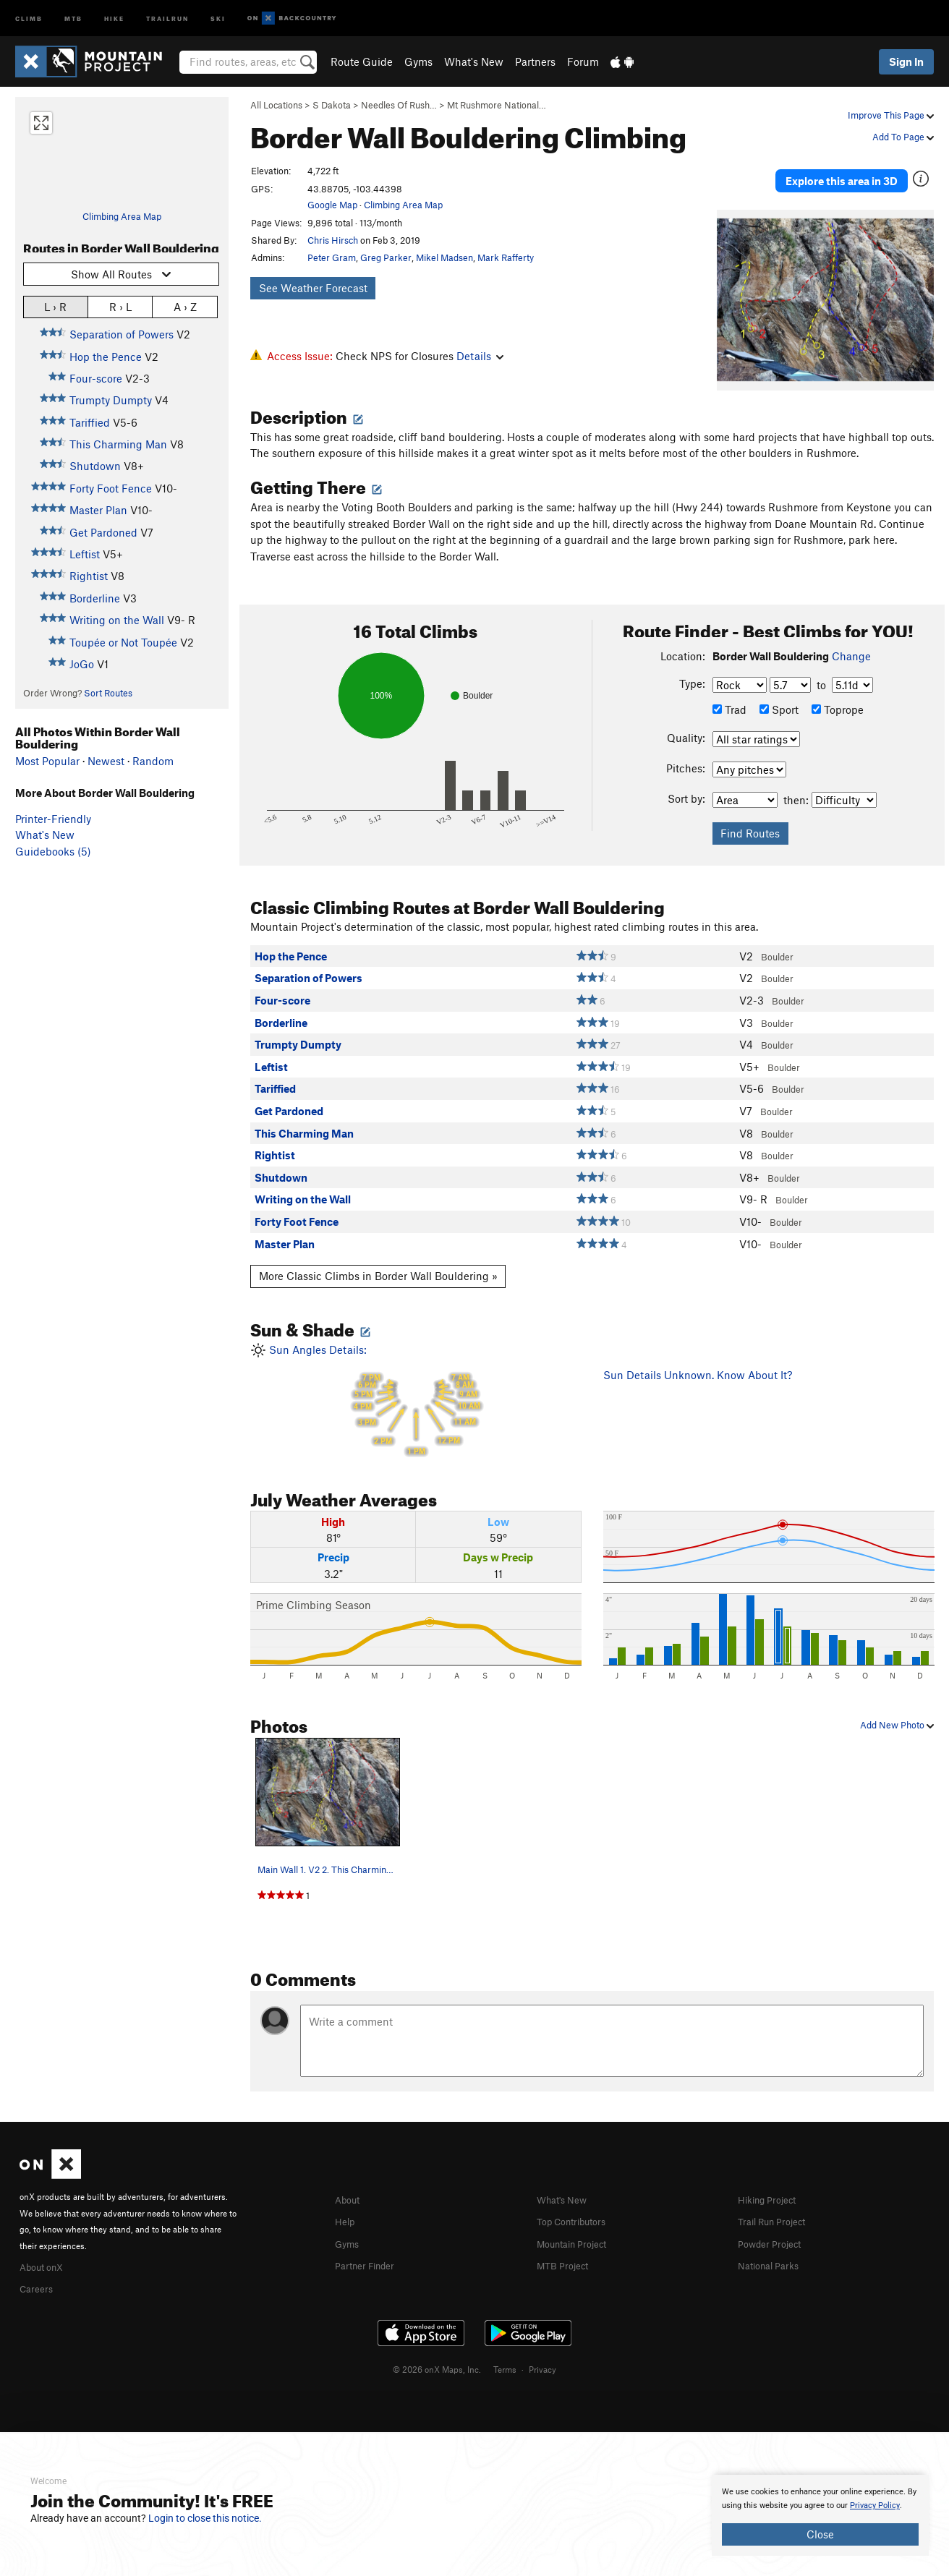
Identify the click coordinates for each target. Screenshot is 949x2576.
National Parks (773, 2245)
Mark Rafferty (505, 257)
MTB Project (566, 2245)
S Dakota (331, 105)
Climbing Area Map (121, 216)
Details (479, 355)
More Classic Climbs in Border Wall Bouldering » (378, 1259)
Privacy (542, 2350)
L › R (55, 306)
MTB (73, 17)
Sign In (906, 61)
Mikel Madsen (444, 257)
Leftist (84, 553)
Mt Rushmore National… (496, 105)
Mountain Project (579, 2224)
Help (346, 2203)
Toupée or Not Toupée (123, 642)
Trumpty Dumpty (110, 399)
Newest (106, 760)
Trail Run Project (778, 2203)
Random (153, 760)
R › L (120, 306)
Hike (114, 17)
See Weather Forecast (313, 287)
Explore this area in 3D (842, 172)
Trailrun (167, 17)
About (350, 2181)
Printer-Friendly (53, 818)
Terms (504, 2350)
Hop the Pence (105, 356)
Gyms (418, 61)
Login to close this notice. (205, 2518)
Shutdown (95, 465)
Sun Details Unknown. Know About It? (697, 1357)
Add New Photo (897, 1708)
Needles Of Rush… (399, 105)
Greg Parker (386, 257)
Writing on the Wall (116, 619)
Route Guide (362, 61)
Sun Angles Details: (416, 1383)
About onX (46, 2248)
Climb (29, 17)
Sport (779, 692)
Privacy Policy (875, 2505)
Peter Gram (331, 257)
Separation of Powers (121, 334)
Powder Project (774, 2224)
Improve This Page (891, 115)
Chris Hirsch (332, 240)
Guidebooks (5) (53, 851)
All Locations (276, 105)
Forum (583, 61)
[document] (820, 2515)
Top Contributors (578, 2203)
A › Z (185, 306)
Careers (38, 2270)
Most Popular (47, 760)
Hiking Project (772, 2181)
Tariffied (89, 422)
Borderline (94, 598)
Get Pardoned (103, 532)
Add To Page (903, 136)
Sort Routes (108, 693)
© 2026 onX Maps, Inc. (437, 2350)
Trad (729, 692)
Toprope (838, 692)
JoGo (81, 663)
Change (851, 638)
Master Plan (98, 509)
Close (820, 2534)
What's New (473, 61)
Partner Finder (370, 2245)
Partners (535, 61)
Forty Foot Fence (110, 488)
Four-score (95, 378)
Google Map (332, 204)
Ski (218, 17)
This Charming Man (118, 444)
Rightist (88, 575)
